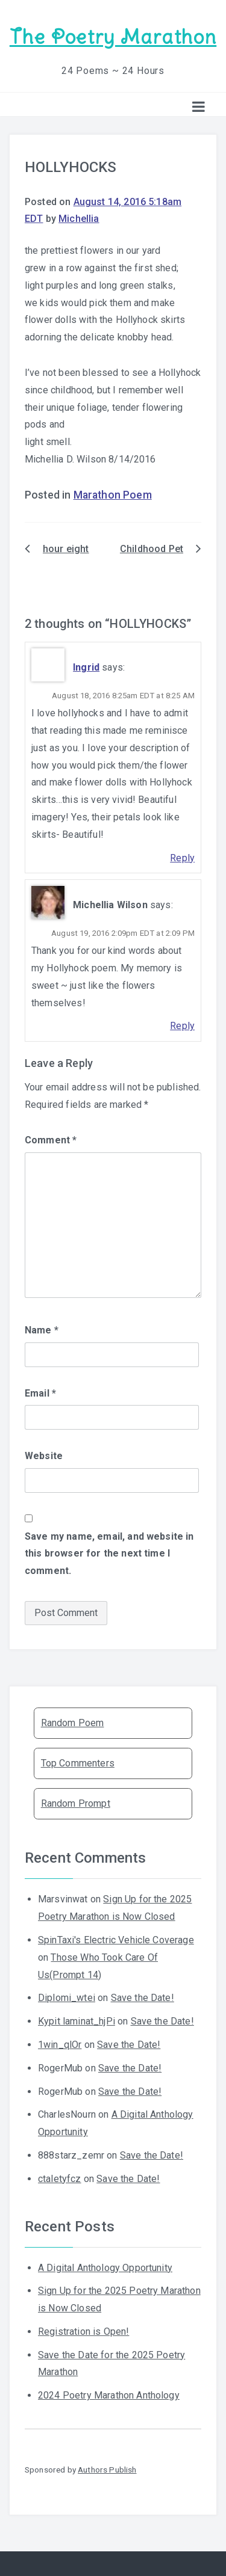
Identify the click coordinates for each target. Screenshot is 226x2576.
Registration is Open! (83, 2331)
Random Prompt (75, 1803)
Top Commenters (78, 1763)
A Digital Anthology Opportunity (105, 2267)
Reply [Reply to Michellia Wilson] (182, 1025)
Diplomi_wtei (66, 1997)
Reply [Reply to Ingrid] (182, 858)
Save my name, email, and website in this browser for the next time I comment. (109, 1554)
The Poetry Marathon (113, 37)
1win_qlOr (59, 2044)
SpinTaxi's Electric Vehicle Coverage (116, 1940)
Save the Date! (142, 1997)
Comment (51, 1140)
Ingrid (86, 667)
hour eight (66, 549)
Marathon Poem (113, 495)
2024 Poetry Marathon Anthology (109, 2395)
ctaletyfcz (59, 2178)
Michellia (78, 218)
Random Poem (72, 1723)
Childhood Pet (151, 549)
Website (44, 1456)
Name (41, 1330)
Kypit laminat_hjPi (76, 2021)
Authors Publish (107, 2469)
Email (40, 1393)
